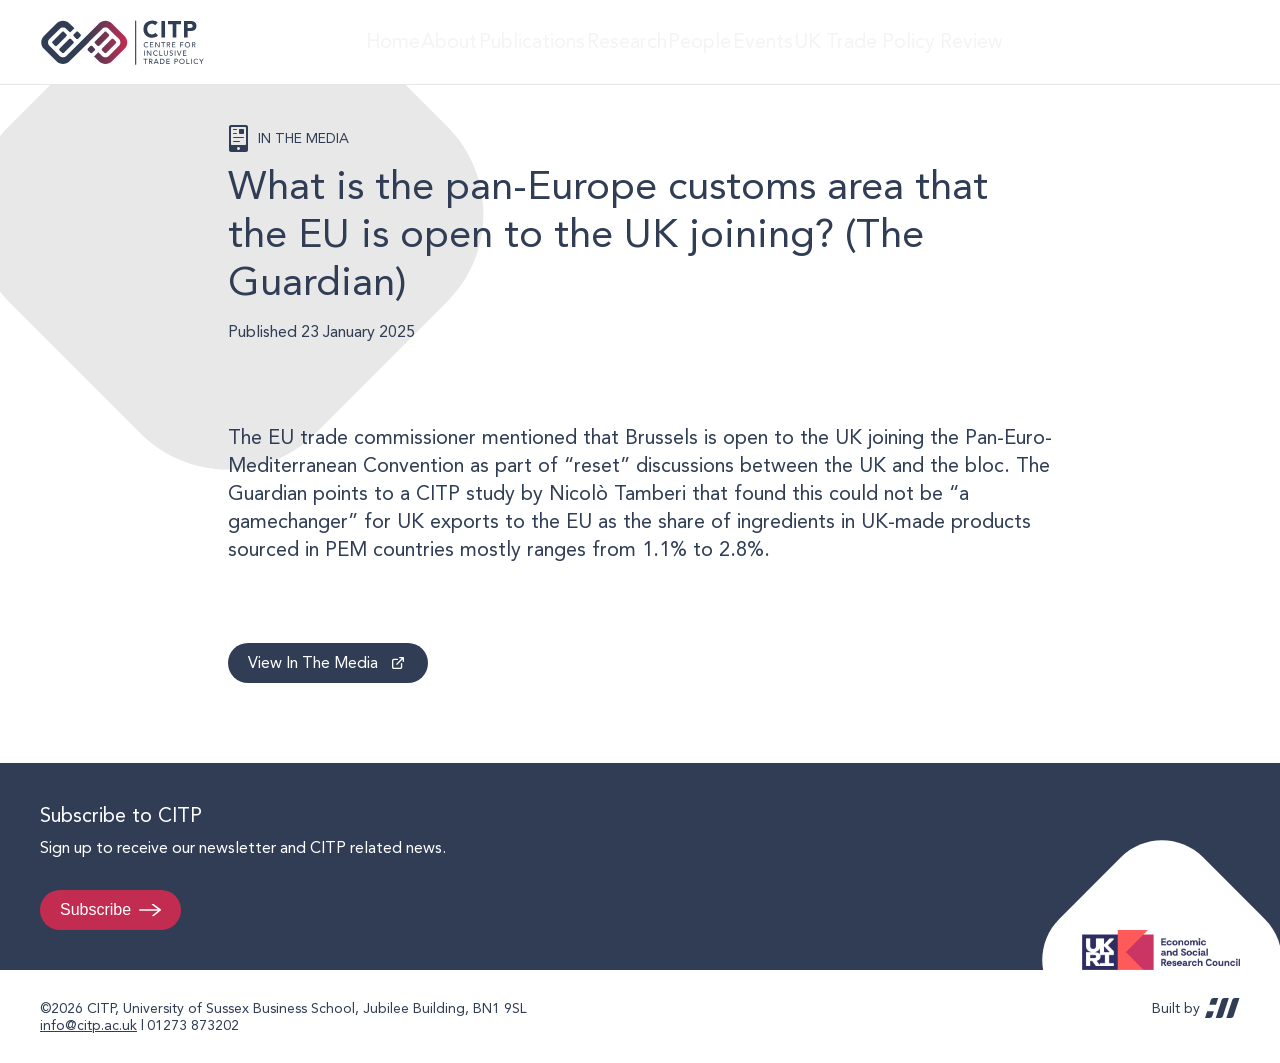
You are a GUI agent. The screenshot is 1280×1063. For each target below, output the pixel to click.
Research (637, 41)
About (436, 41)
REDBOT (1222, 1008)
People (725, 41)
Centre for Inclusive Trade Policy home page (122, 42)
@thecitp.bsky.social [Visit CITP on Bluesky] (1216, 42)
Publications (532, 41)
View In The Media (313, 662)
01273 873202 (193, 1025)
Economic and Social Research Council (1167, 934)
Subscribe (95, 909)
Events (805, 41)
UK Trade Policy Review (944, 41)
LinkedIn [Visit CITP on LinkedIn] (1178, 42)
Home (361, 41)
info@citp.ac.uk (88, 1025)
